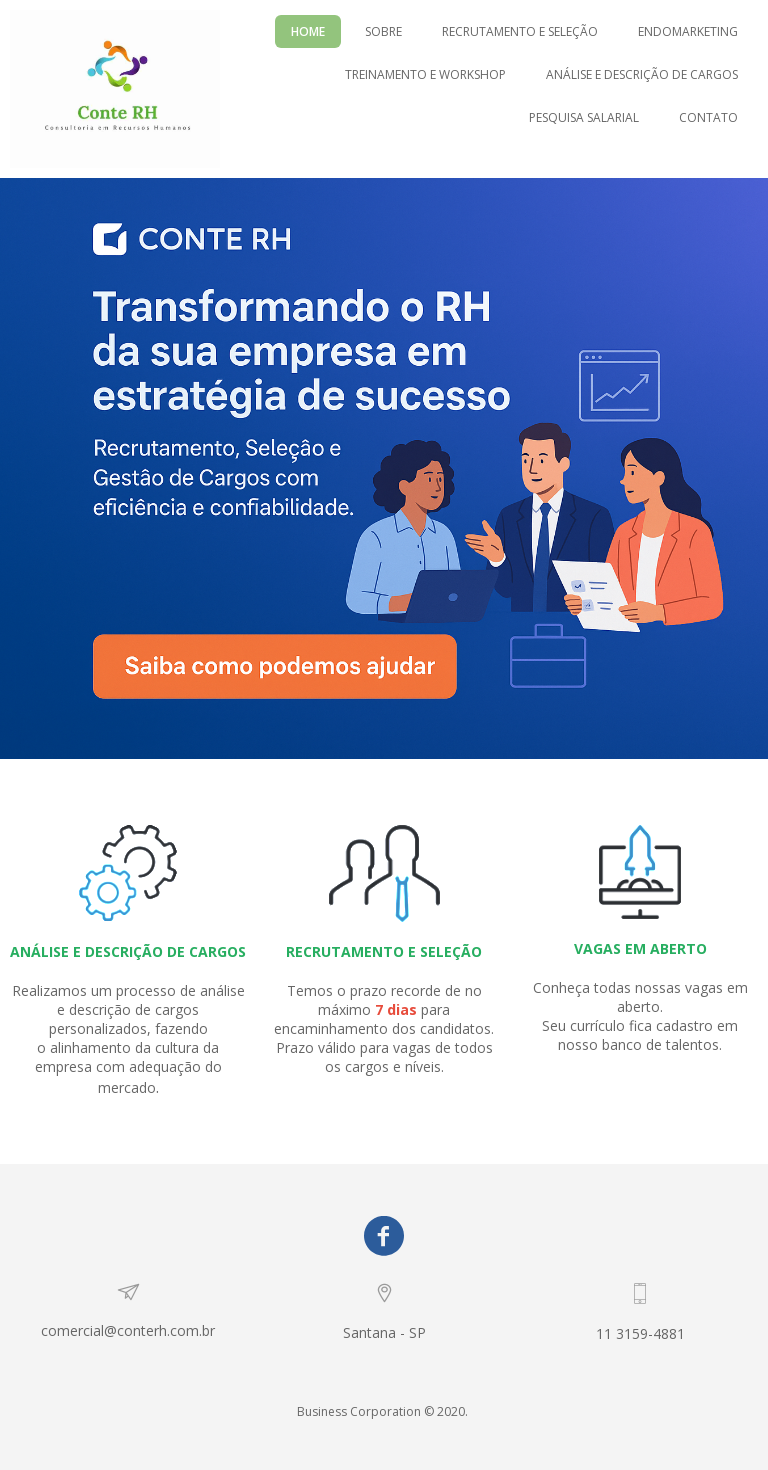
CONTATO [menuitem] (708, 117)
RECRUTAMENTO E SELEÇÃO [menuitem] (520, 31)
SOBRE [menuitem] (383, 31)
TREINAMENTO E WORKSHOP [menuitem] (425, 74)
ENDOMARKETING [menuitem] (688, 31)
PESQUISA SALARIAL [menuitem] (584, 117)
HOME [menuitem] (308, 31)
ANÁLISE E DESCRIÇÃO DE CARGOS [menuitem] (642, 74)
